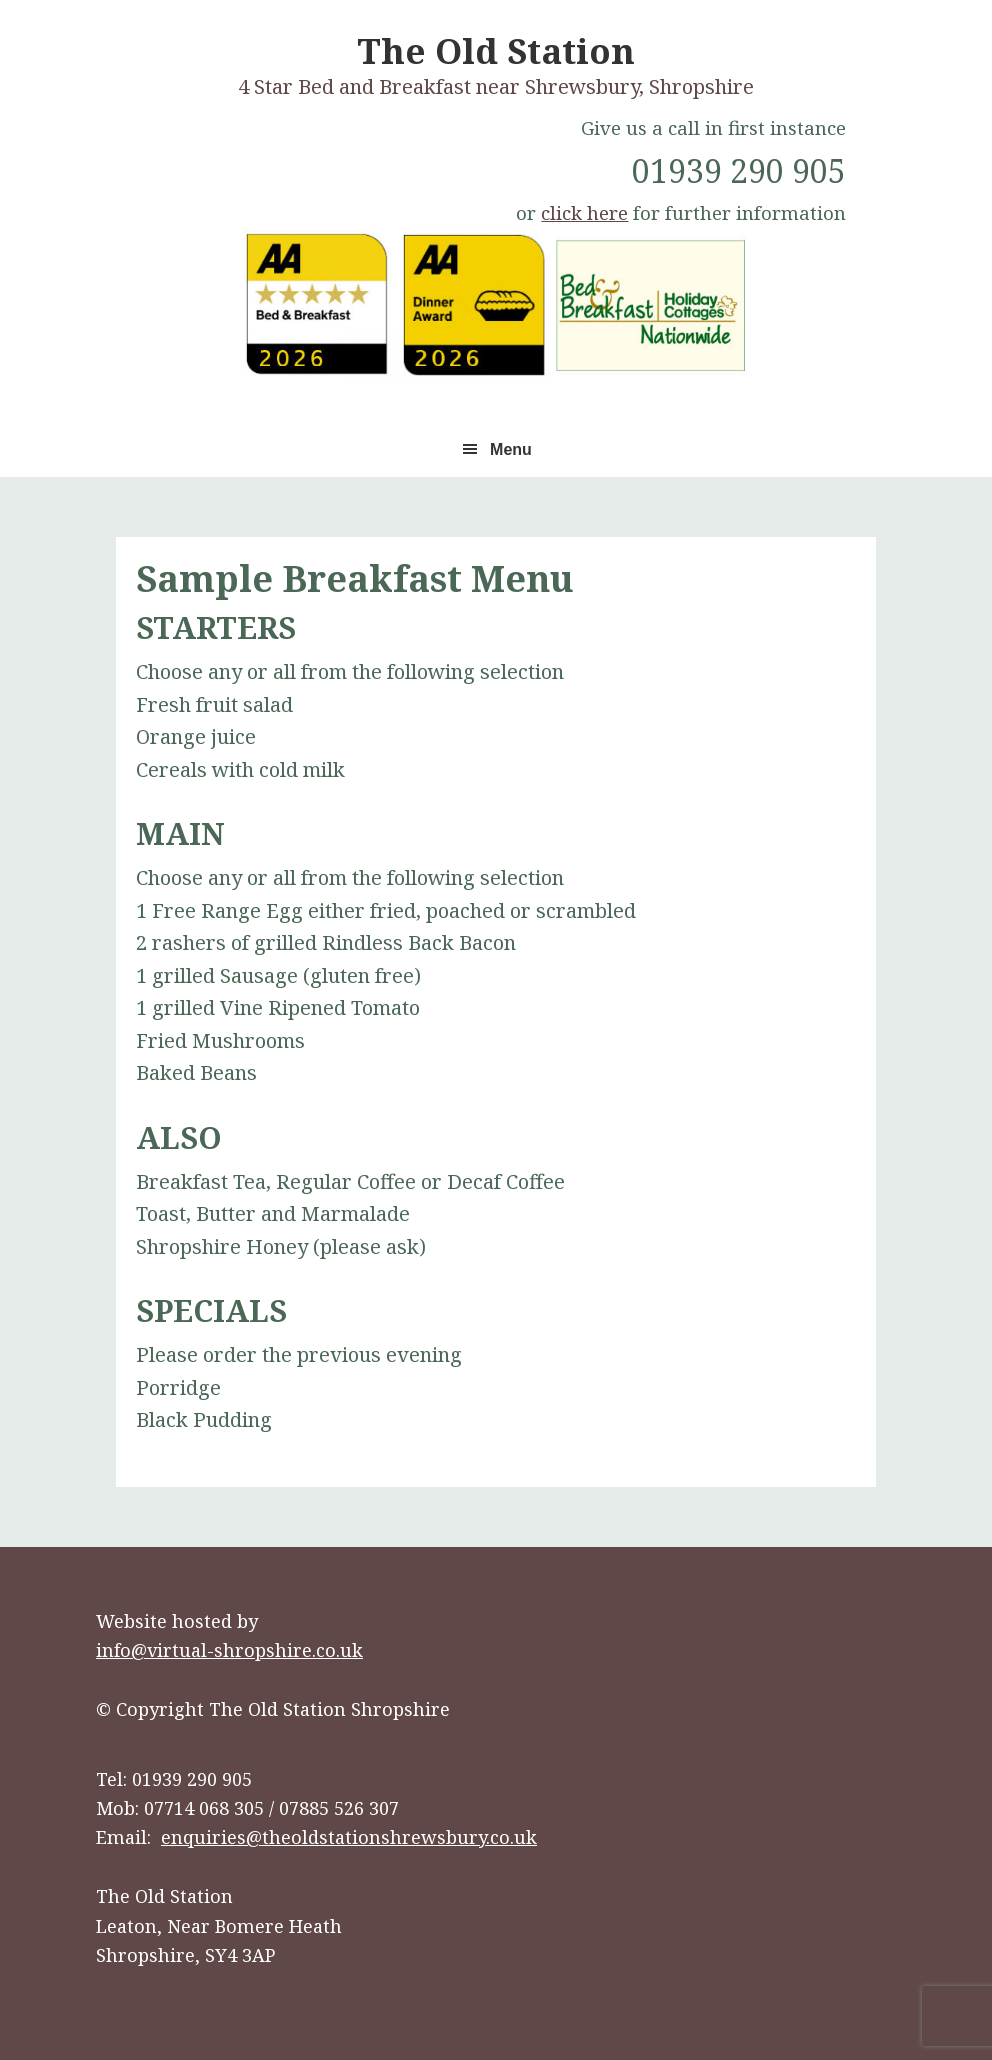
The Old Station (496, 50)
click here (584, 212)
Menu (511, 449)
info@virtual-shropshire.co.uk (229, 1650)
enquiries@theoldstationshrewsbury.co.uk (349, 1837)
